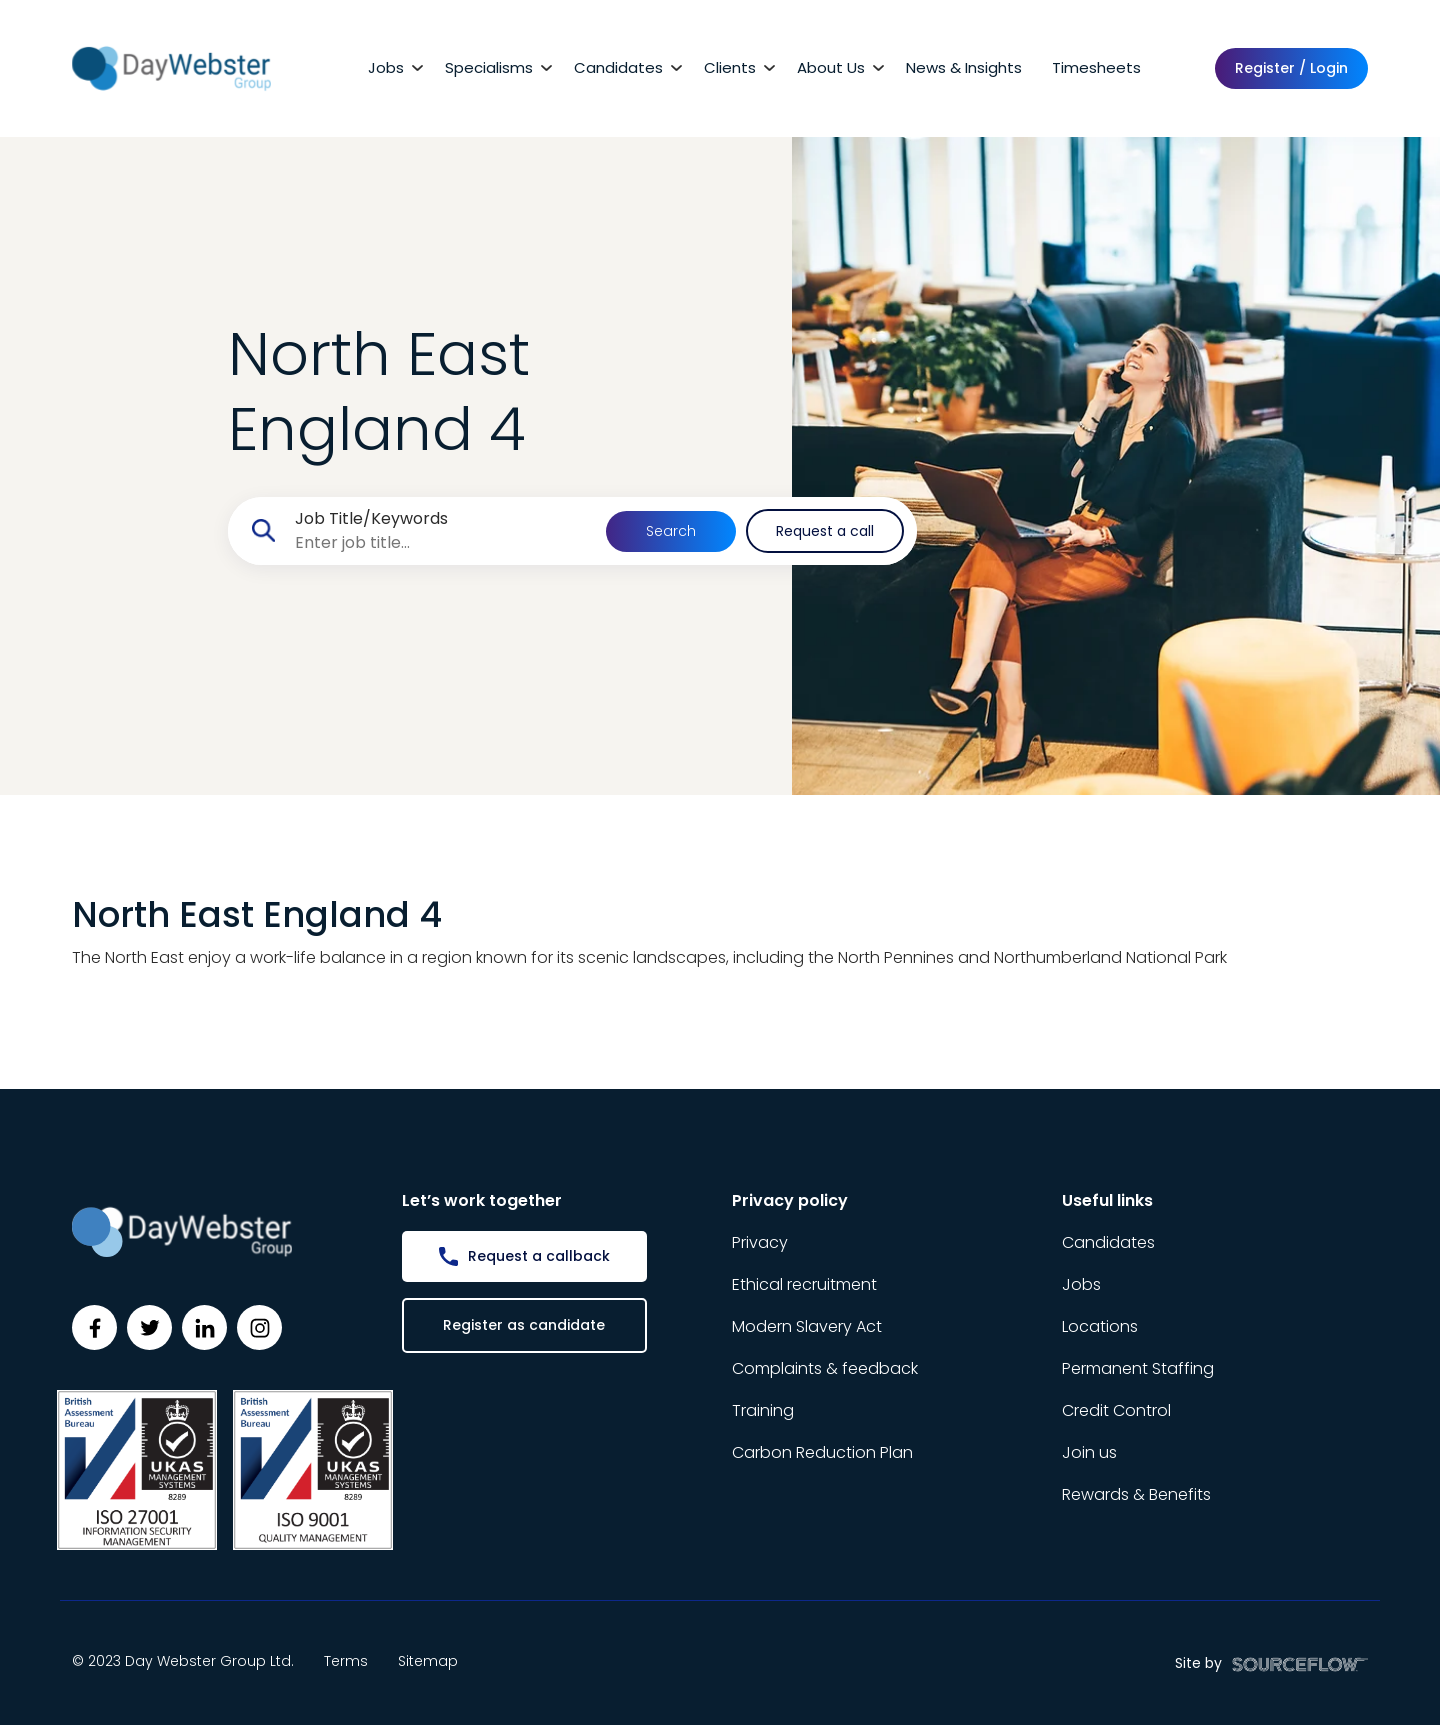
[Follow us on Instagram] (259, 1327)
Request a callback (539, 1256)
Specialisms (489, 67)
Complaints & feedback (825, 1368)
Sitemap (428, 1661)
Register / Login (1291, 68)
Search (671, 531)
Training (763, 1410)
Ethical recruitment (804, 1284)
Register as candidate (524, 1325)
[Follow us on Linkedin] (204, 1327)
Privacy (760, 1242)
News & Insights (964, 67)
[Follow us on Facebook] (94, 1327)
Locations (1100, 1326)
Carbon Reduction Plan (822, 1452)
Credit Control (1116, 1410)
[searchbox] (443, 543)
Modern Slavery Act (807, 1326)
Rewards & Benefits (1136, 1494)
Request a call (825, 531)
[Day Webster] (171, 67)
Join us (1089, 1452)
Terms (346, 1661)
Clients (730, 67)
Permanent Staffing (1138, 1368)
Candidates (618, 67)
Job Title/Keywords (371, 518)
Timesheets (1096, 67)
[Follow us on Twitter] (149, 1327)
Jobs (386, 67)
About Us (831, 67)
